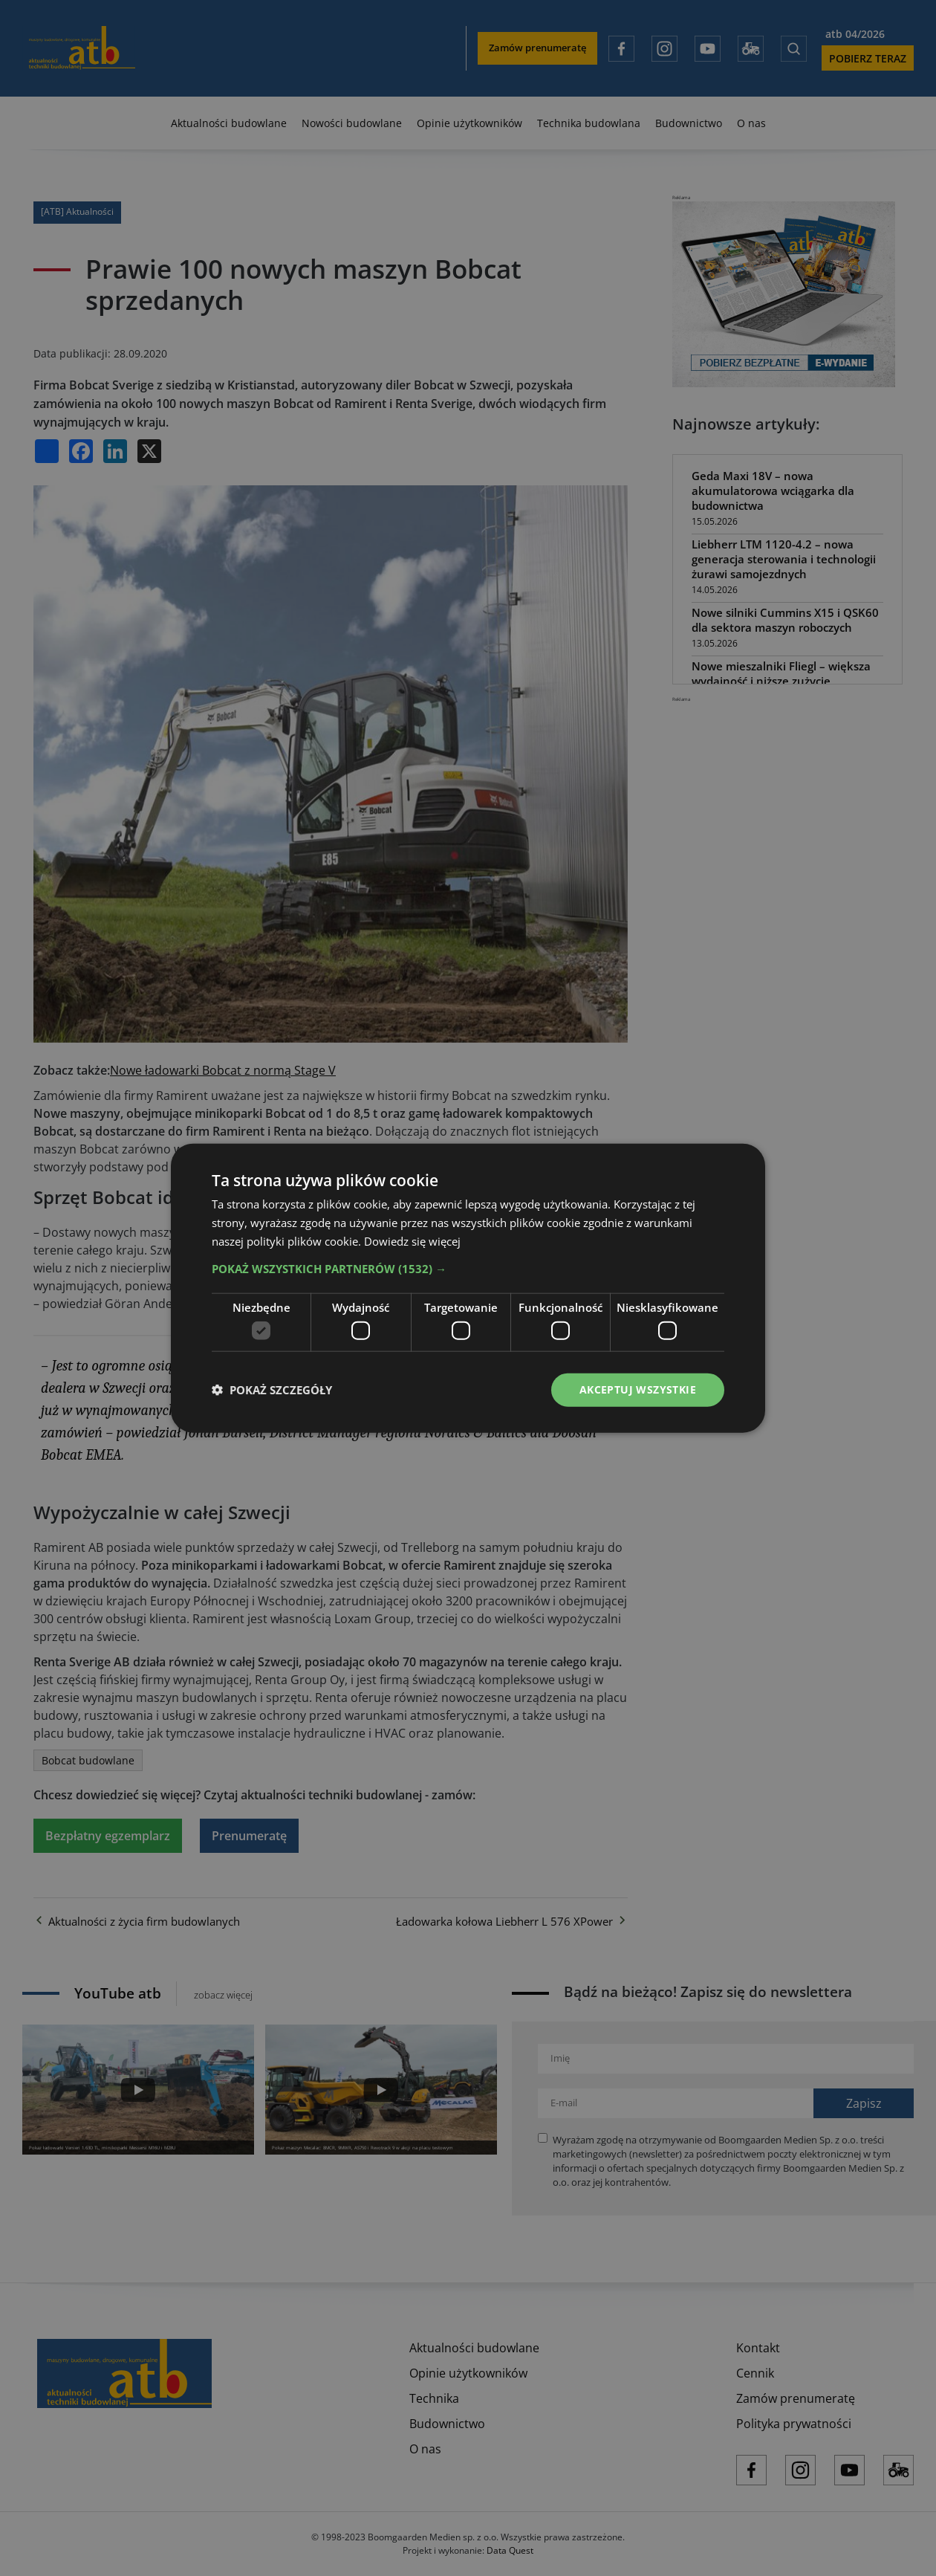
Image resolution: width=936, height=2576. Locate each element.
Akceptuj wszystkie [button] (637, 1389)
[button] (468, 1268)
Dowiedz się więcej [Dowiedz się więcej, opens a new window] (412, 1240)
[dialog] (468, 1288)
